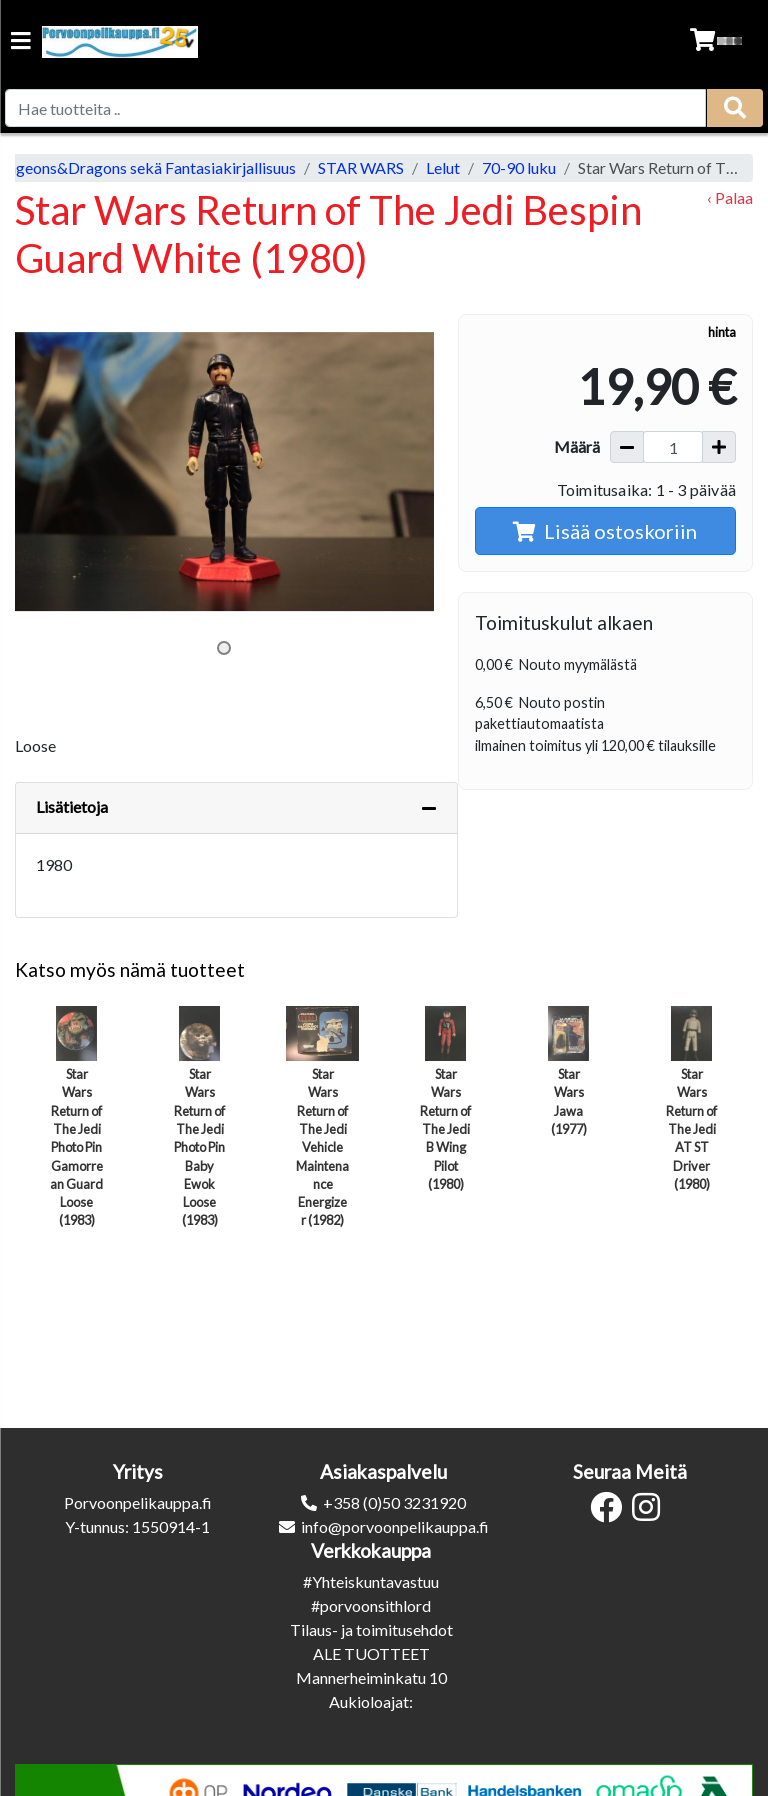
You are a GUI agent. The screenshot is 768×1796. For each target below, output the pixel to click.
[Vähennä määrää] (627, 447)
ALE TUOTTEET (371, 1653)
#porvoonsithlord (371, 1605)
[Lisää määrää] (719, 447)
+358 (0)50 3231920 (394, 1502)
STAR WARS (361, 167)
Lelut (443, 167)
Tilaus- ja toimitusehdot (371, 1629)
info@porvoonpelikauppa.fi (395, 1526)
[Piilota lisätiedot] (429, 808)
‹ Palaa (730, 197)
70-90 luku (519, 167)
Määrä (577, 446)
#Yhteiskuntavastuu (371, 1581)
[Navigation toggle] (21, 42)
